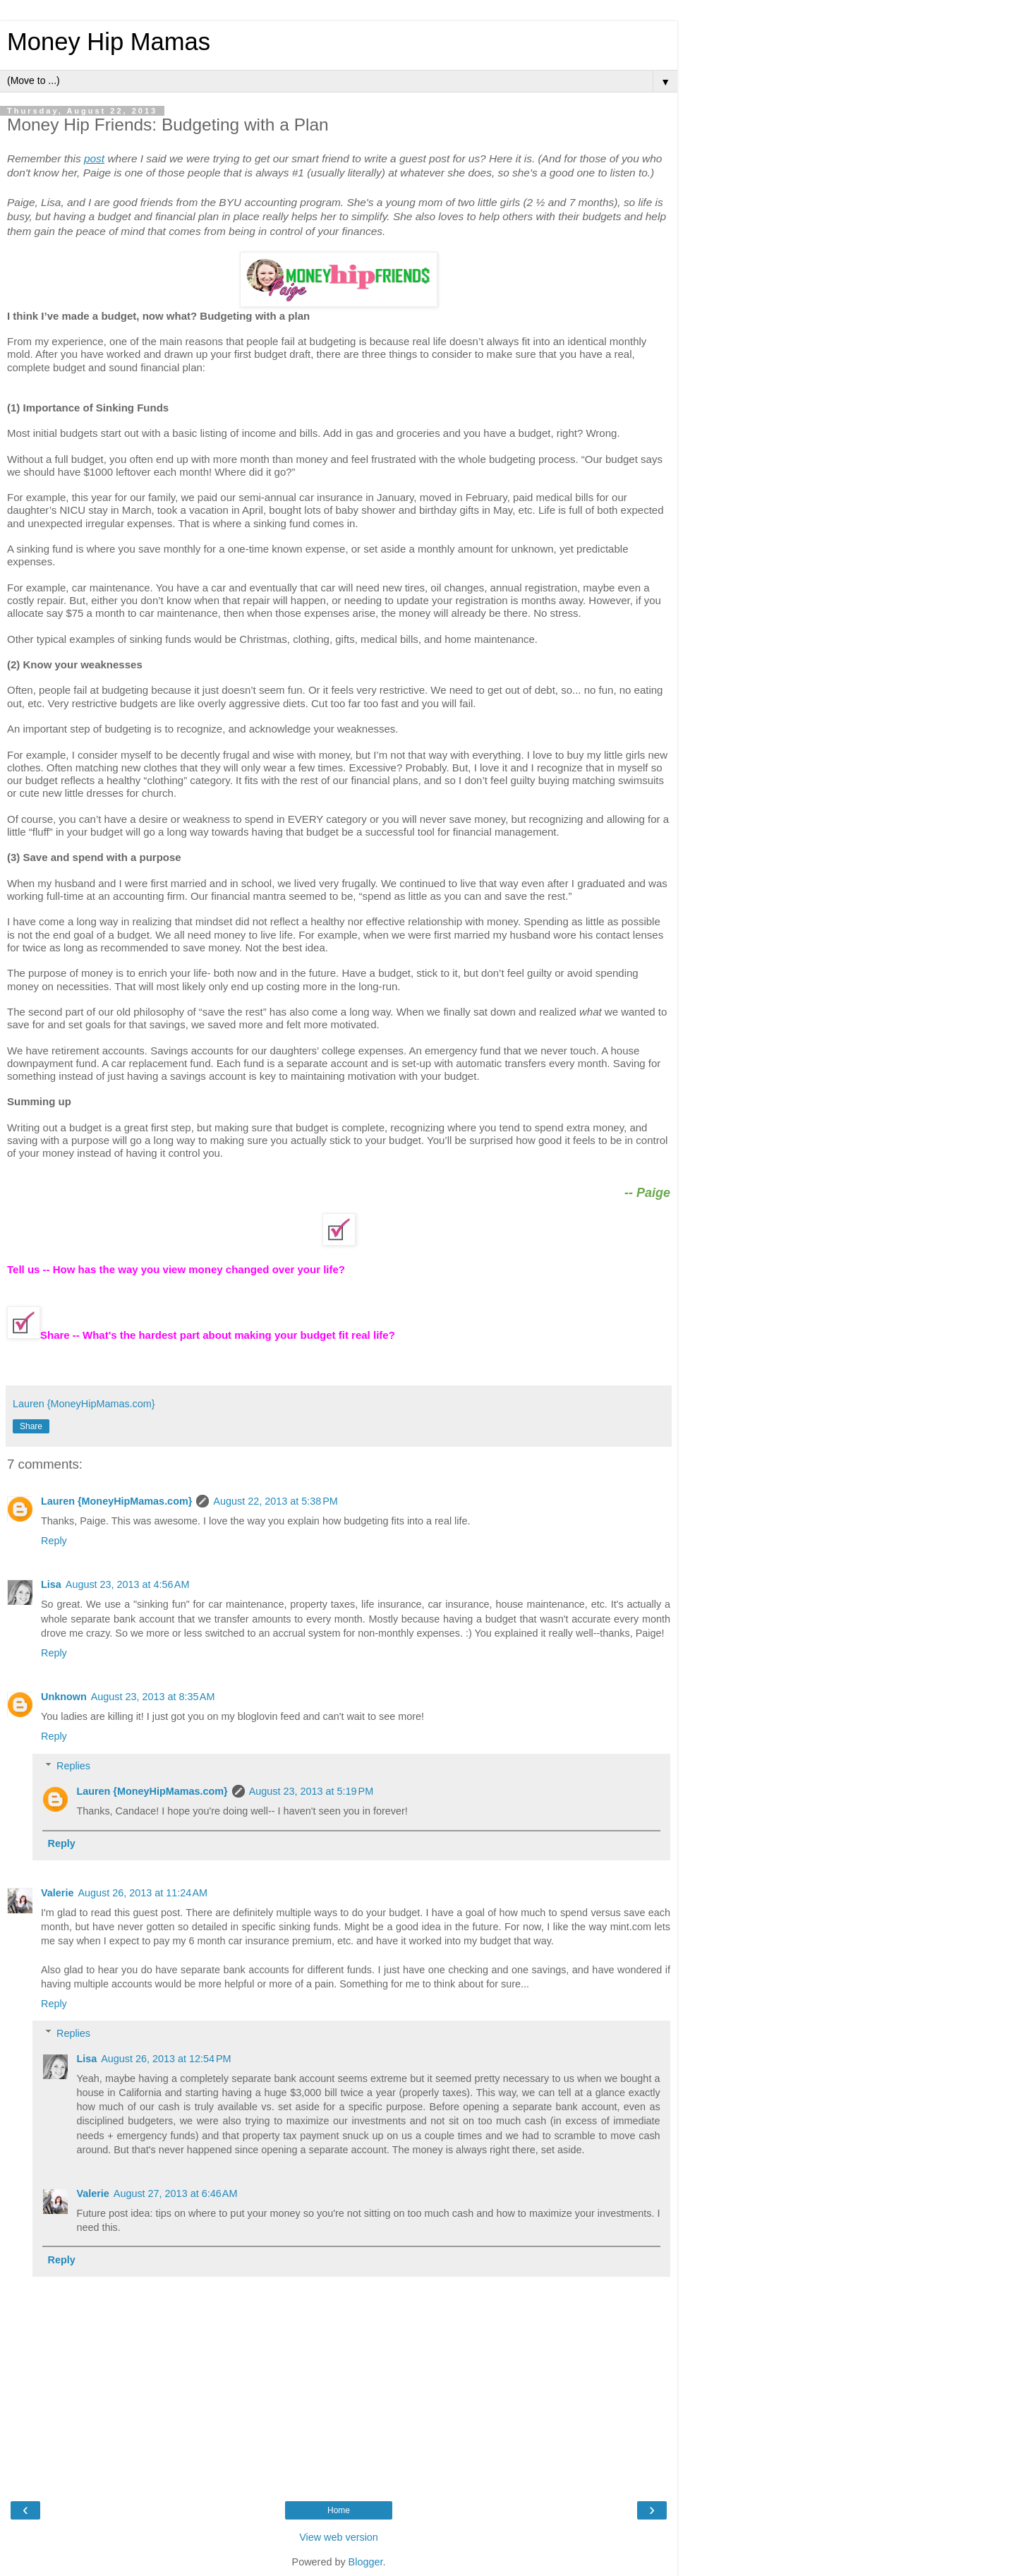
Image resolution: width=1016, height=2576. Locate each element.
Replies (73, 1765)
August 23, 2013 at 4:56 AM (128, 1584)
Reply (54, 1540)
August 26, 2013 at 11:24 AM (142, 1892)
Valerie (57, 1892)
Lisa (51, 1584)
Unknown (64, 1696)
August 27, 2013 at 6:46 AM (176, 2193)
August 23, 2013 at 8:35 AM (153, 1696)
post (94, 158)
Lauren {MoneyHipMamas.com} (116, 1501)
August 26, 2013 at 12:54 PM (166, 2058)
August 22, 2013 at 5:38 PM (275, 1501)
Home (338, 2510)
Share (31, 1426)
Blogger (366, 2562)
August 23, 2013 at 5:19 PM (311, 1791)
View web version (338, 2537)
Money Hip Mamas (108, 41)
